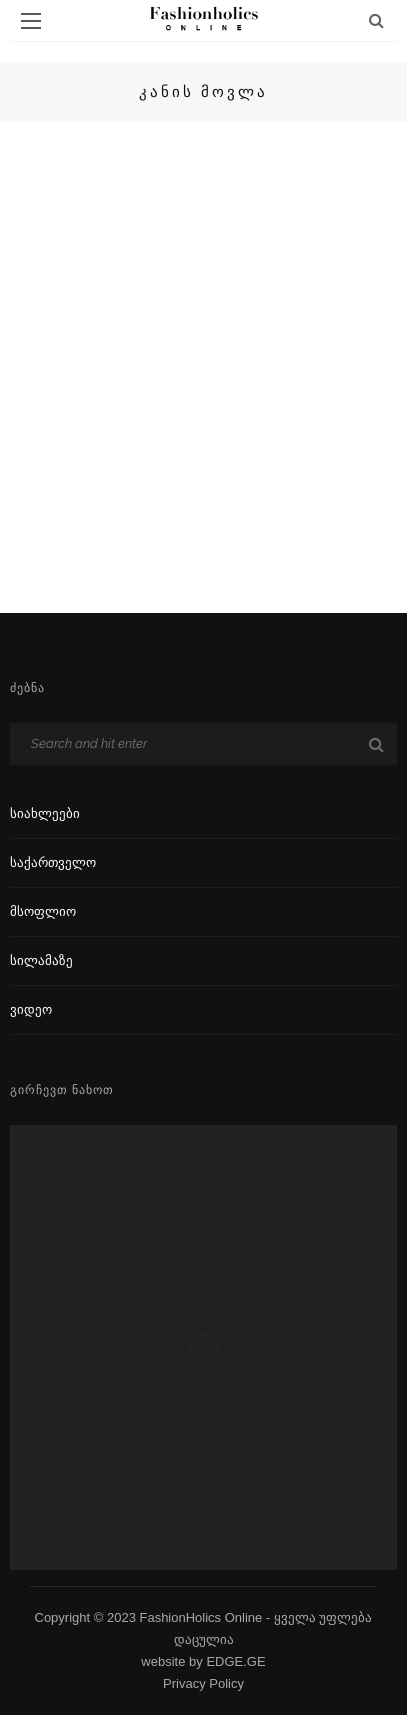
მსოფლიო (43, 911)
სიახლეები (45, 813)
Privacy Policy (203, 1683)
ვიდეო (31, 1009)
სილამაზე (41, 960)
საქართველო (53, 862)
